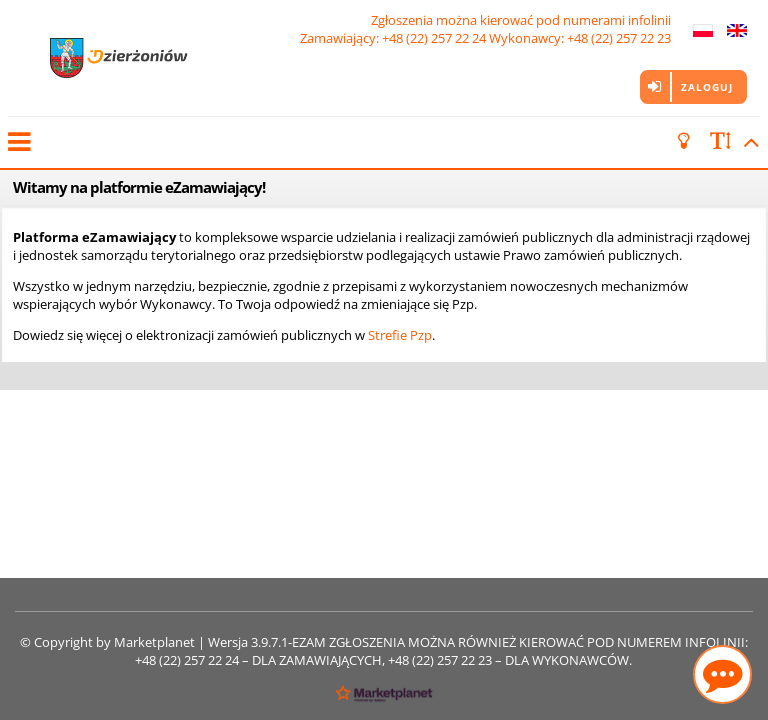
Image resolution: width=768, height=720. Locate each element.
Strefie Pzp (400, 335)
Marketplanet (154, 642)
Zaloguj (707, 87)
